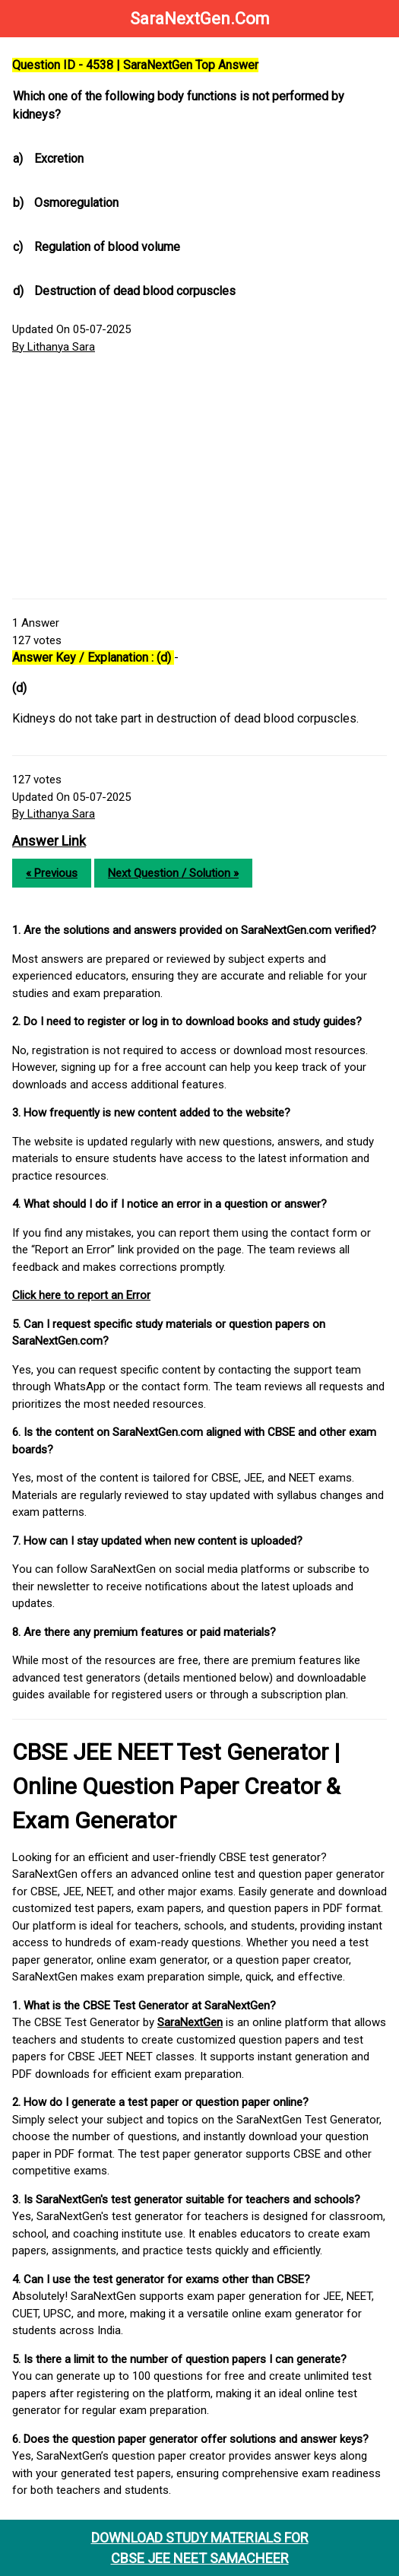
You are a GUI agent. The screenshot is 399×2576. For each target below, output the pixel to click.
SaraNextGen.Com (200, 18)
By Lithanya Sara (53, 347)
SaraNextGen (190, 2022)
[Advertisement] (199, 476)
